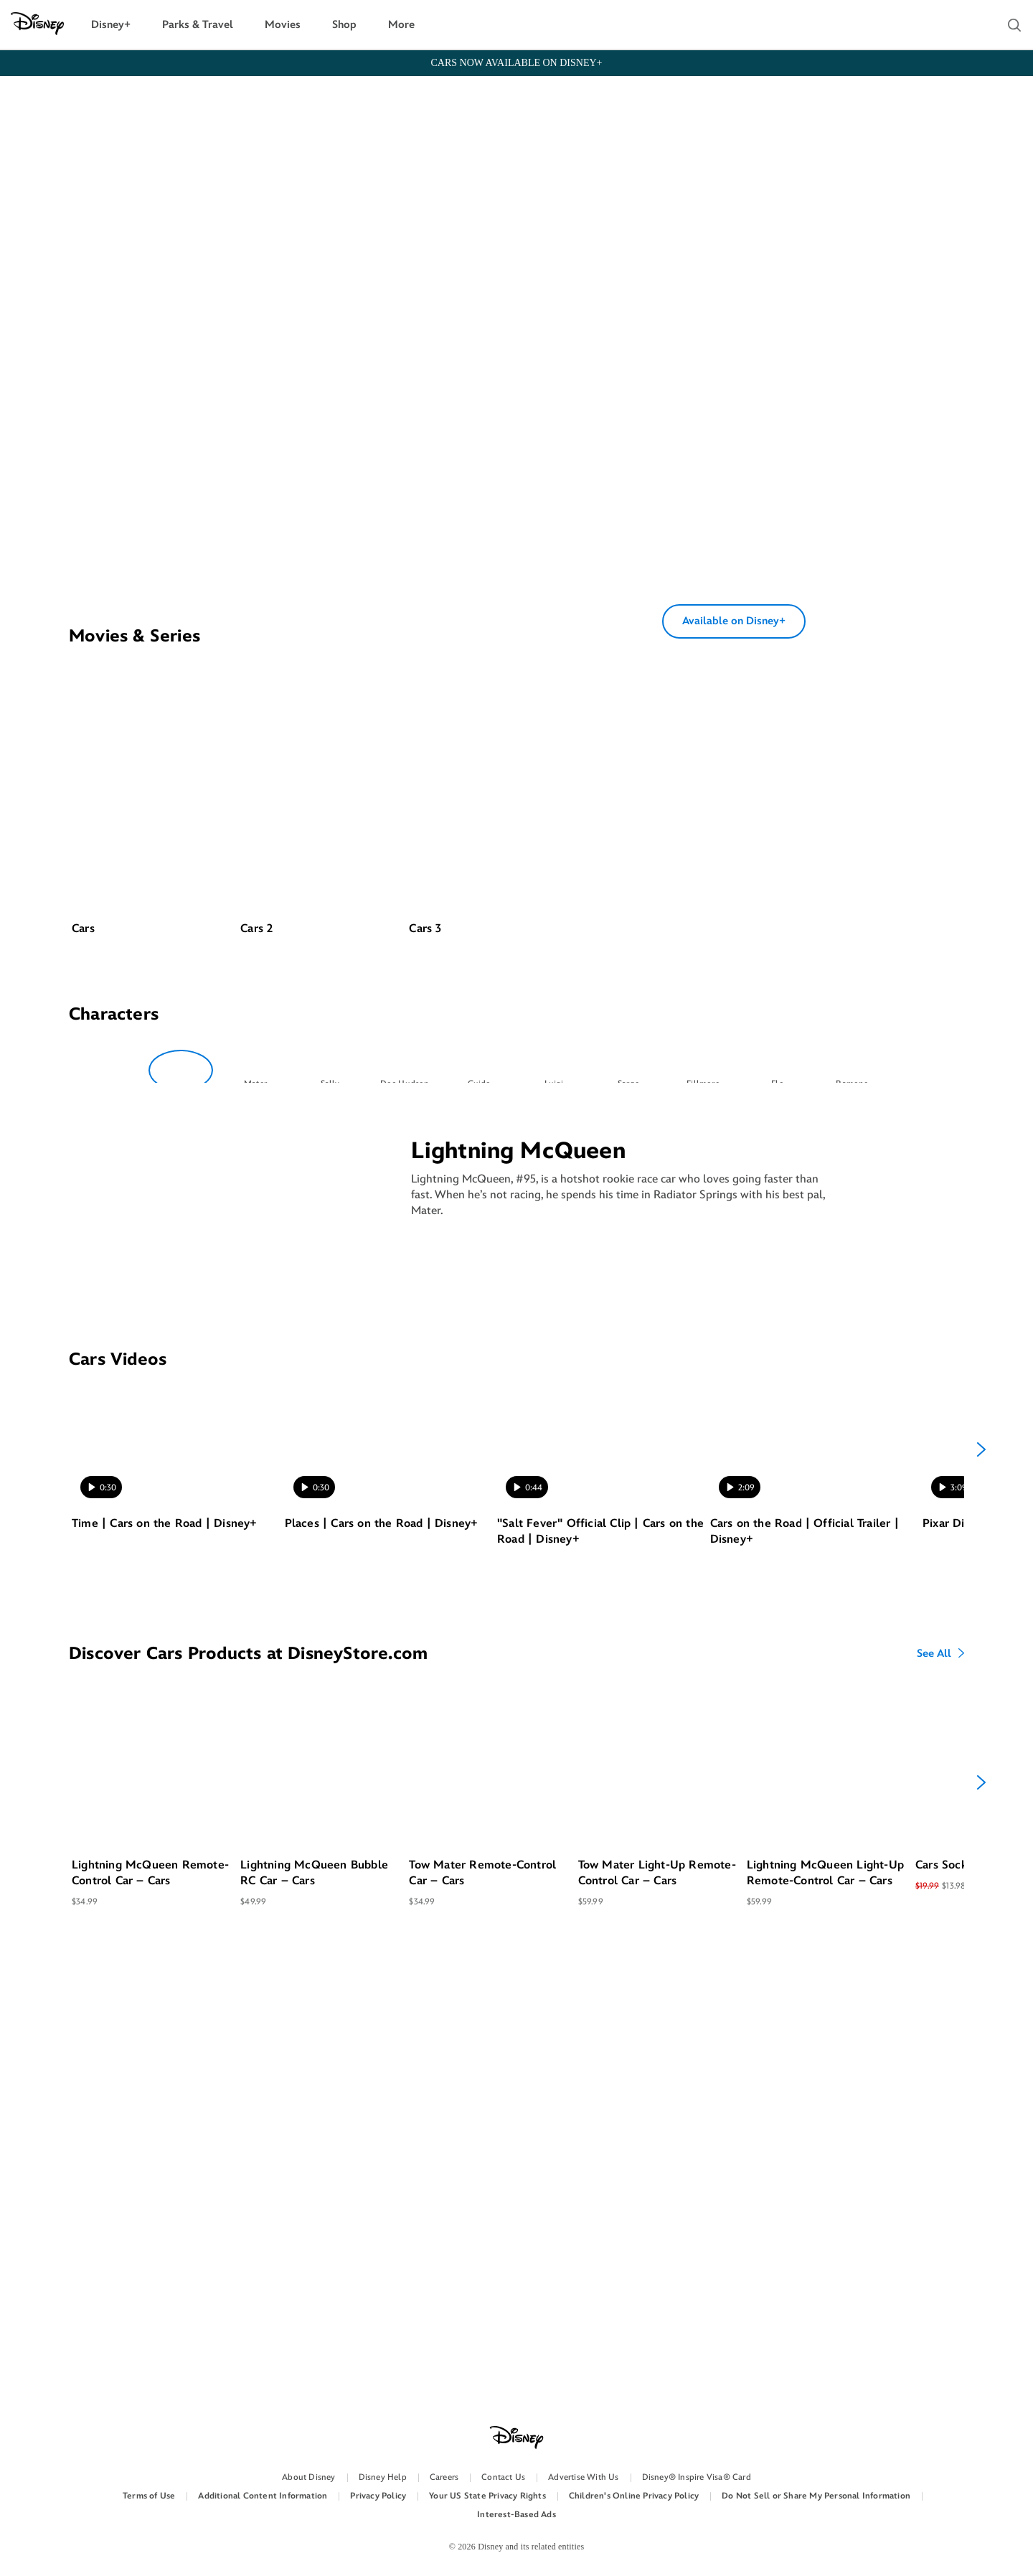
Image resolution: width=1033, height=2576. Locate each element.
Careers (444, 2477)
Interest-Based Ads (516, 2514)
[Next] (981, 1897)
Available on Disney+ (734, 809)
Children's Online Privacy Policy (634, 2496)
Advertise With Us (583, 2477)
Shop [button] (344, 25)
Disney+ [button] (111, 25)
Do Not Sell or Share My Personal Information (816, 2496)
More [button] (401, 25)
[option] (155, 1360)
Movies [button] (283, 25)
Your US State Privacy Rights (487, 2496)
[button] (1014, 25)
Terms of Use (149, 2496)
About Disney (308, 2477)
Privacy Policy (378, 2496)
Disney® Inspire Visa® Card (696, 2477)
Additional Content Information (262, 2496)
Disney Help (383, 2477)
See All (934, 2101)
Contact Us (503, 2477)
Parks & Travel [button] (197, 25)
